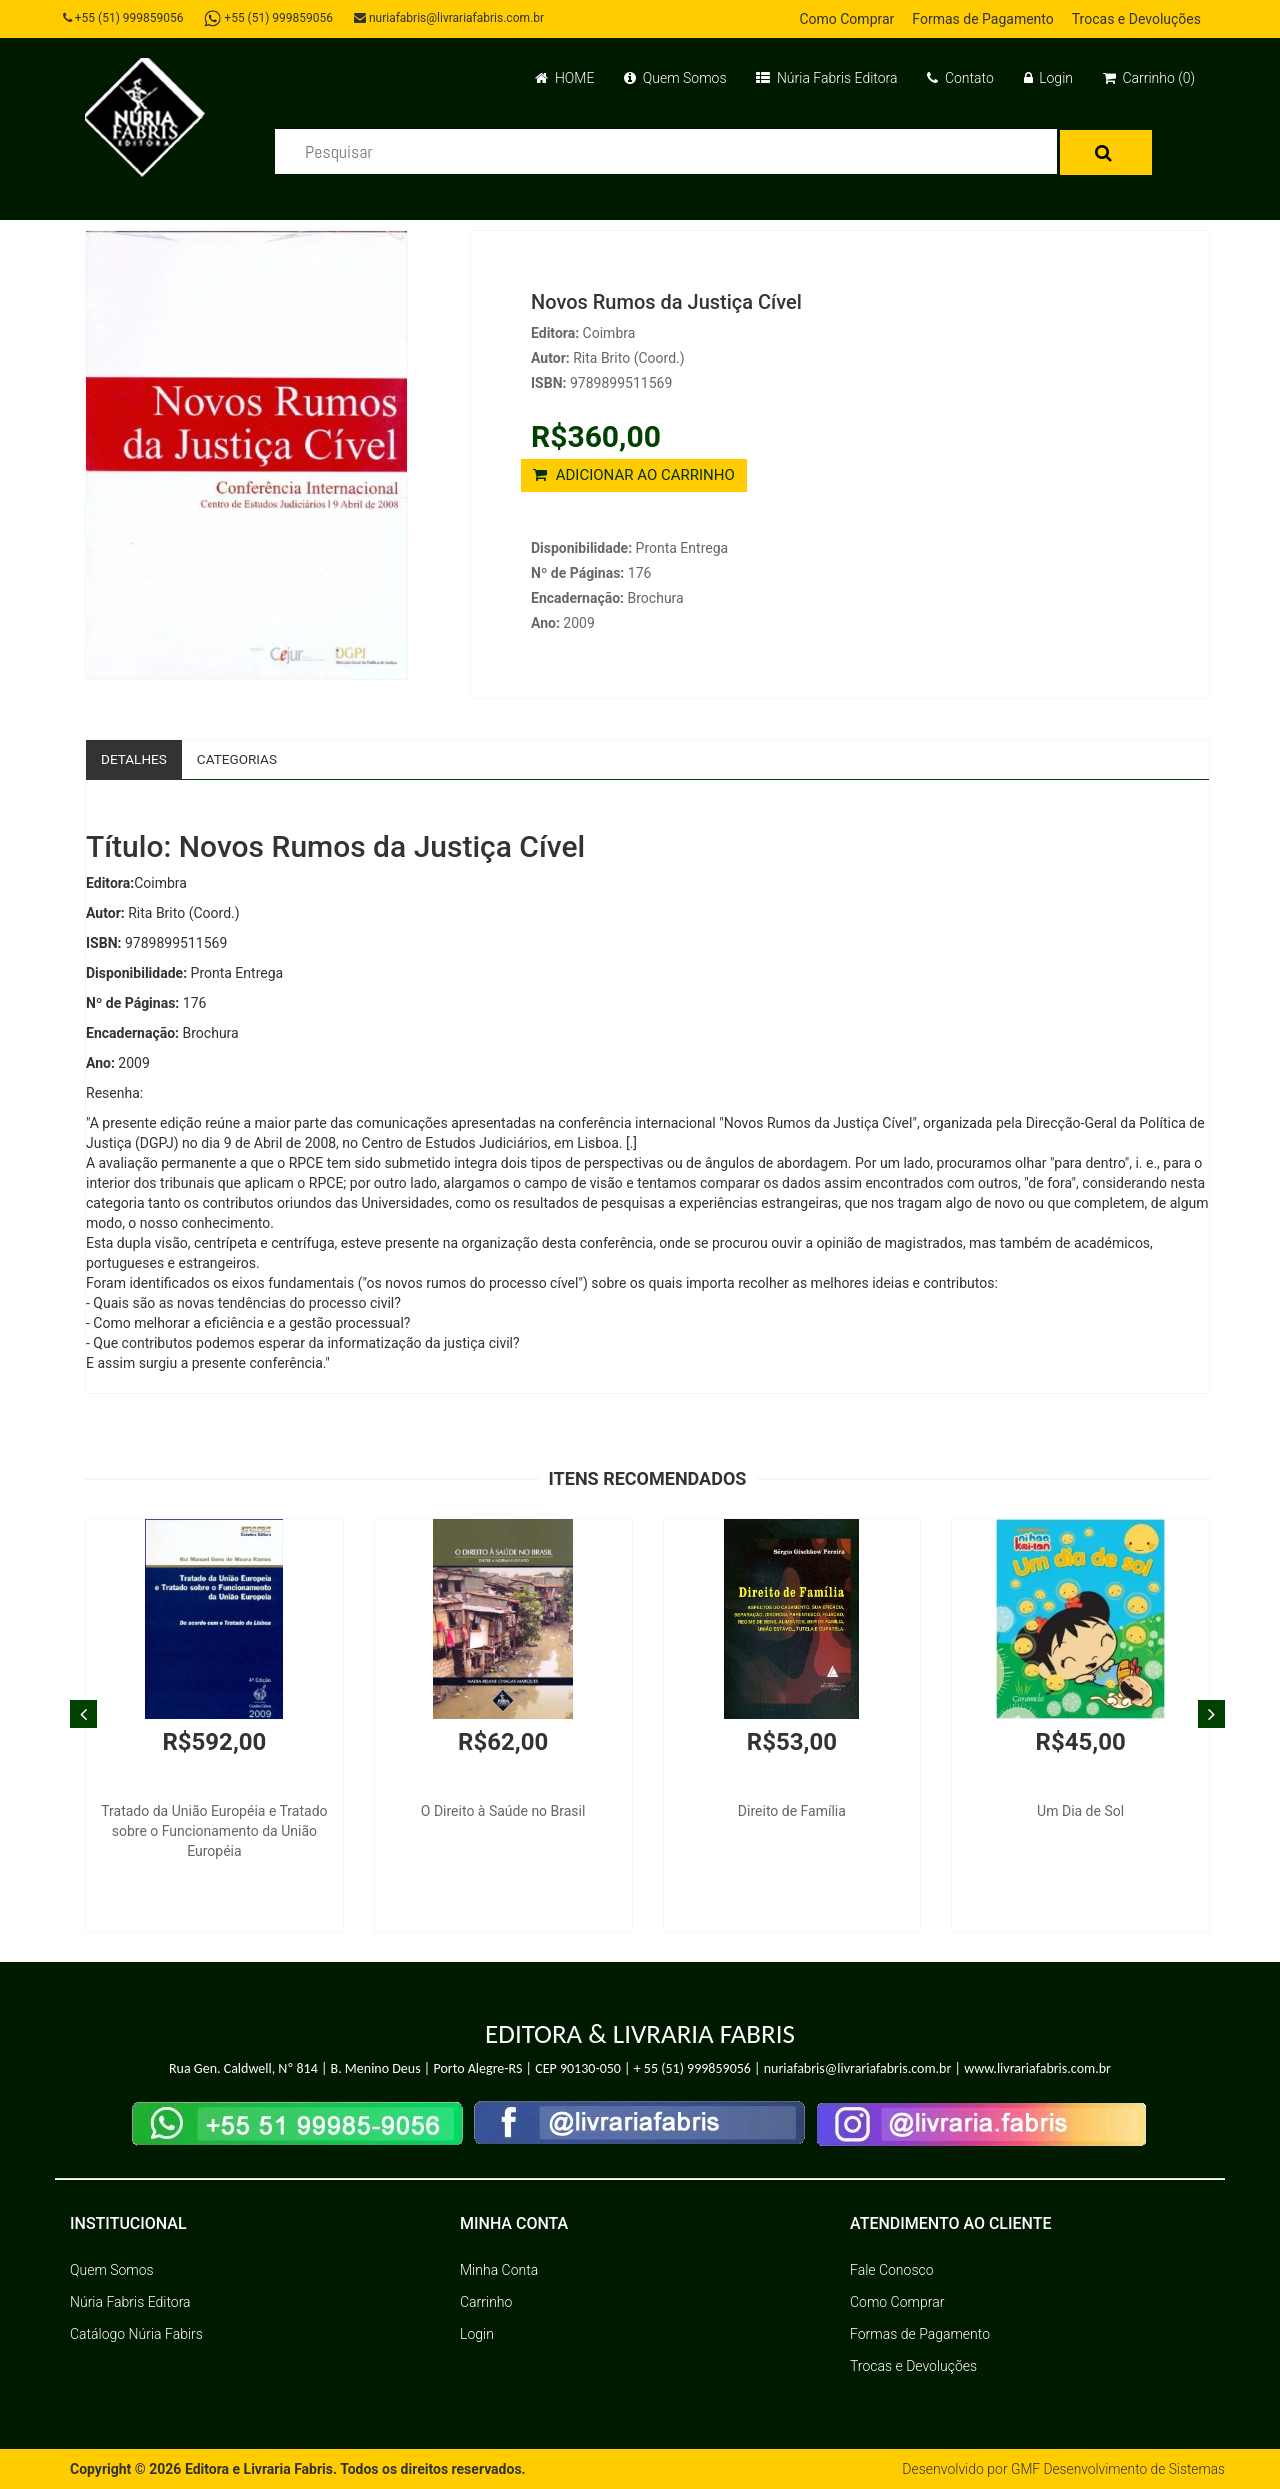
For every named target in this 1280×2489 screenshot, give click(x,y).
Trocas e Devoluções (1136, 19)
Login (1048, 78)
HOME (564, 78)
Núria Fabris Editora (826, 78)
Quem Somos (675, 78)
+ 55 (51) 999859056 (692, 2069)
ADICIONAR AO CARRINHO (634, 475)
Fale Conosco (892, 2270)
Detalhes (135, 759)
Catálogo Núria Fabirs (136, 2334)
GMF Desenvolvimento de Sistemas (1116, 2469)
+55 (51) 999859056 (125, 18)
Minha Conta (499, 2270)
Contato (960, 78)
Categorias (240, 759)
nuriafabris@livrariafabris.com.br (453, 18)
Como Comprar (846, 19)
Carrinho (486, 2302)
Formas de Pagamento (982, 19)
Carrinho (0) (1149, 78)
